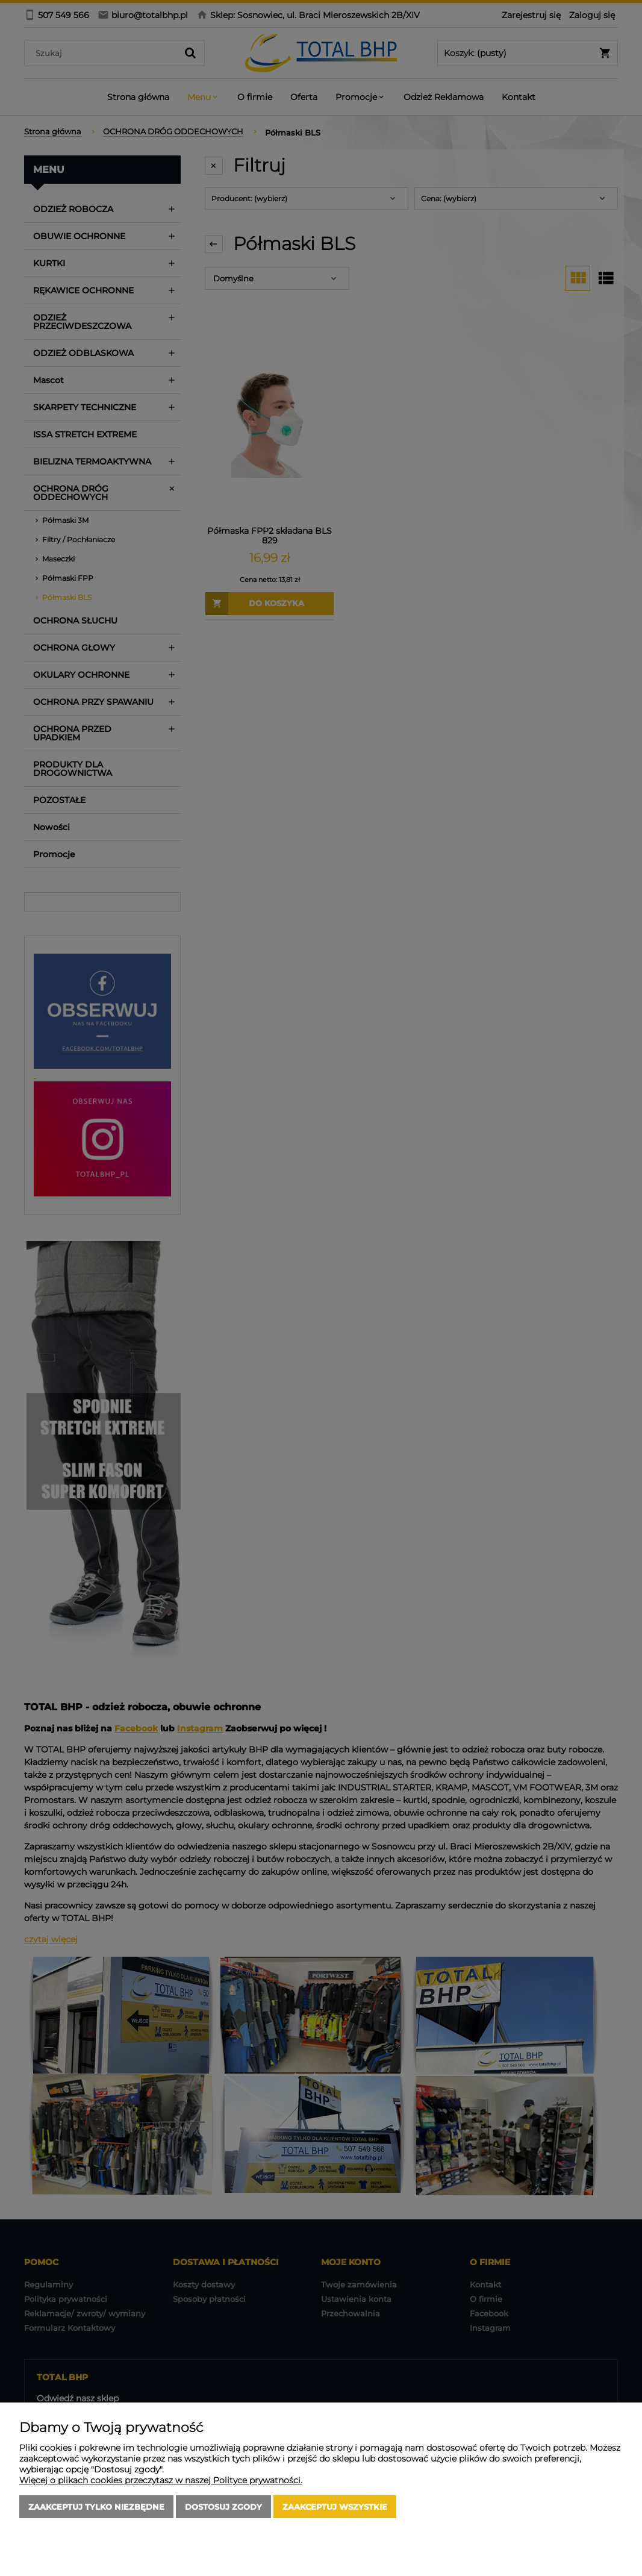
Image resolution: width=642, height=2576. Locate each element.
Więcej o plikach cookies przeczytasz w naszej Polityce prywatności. (160, 2480)
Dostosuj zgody (223, 2507)
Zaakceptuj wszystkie (334, 2507)
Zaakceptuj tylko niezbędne (96, 2507)
